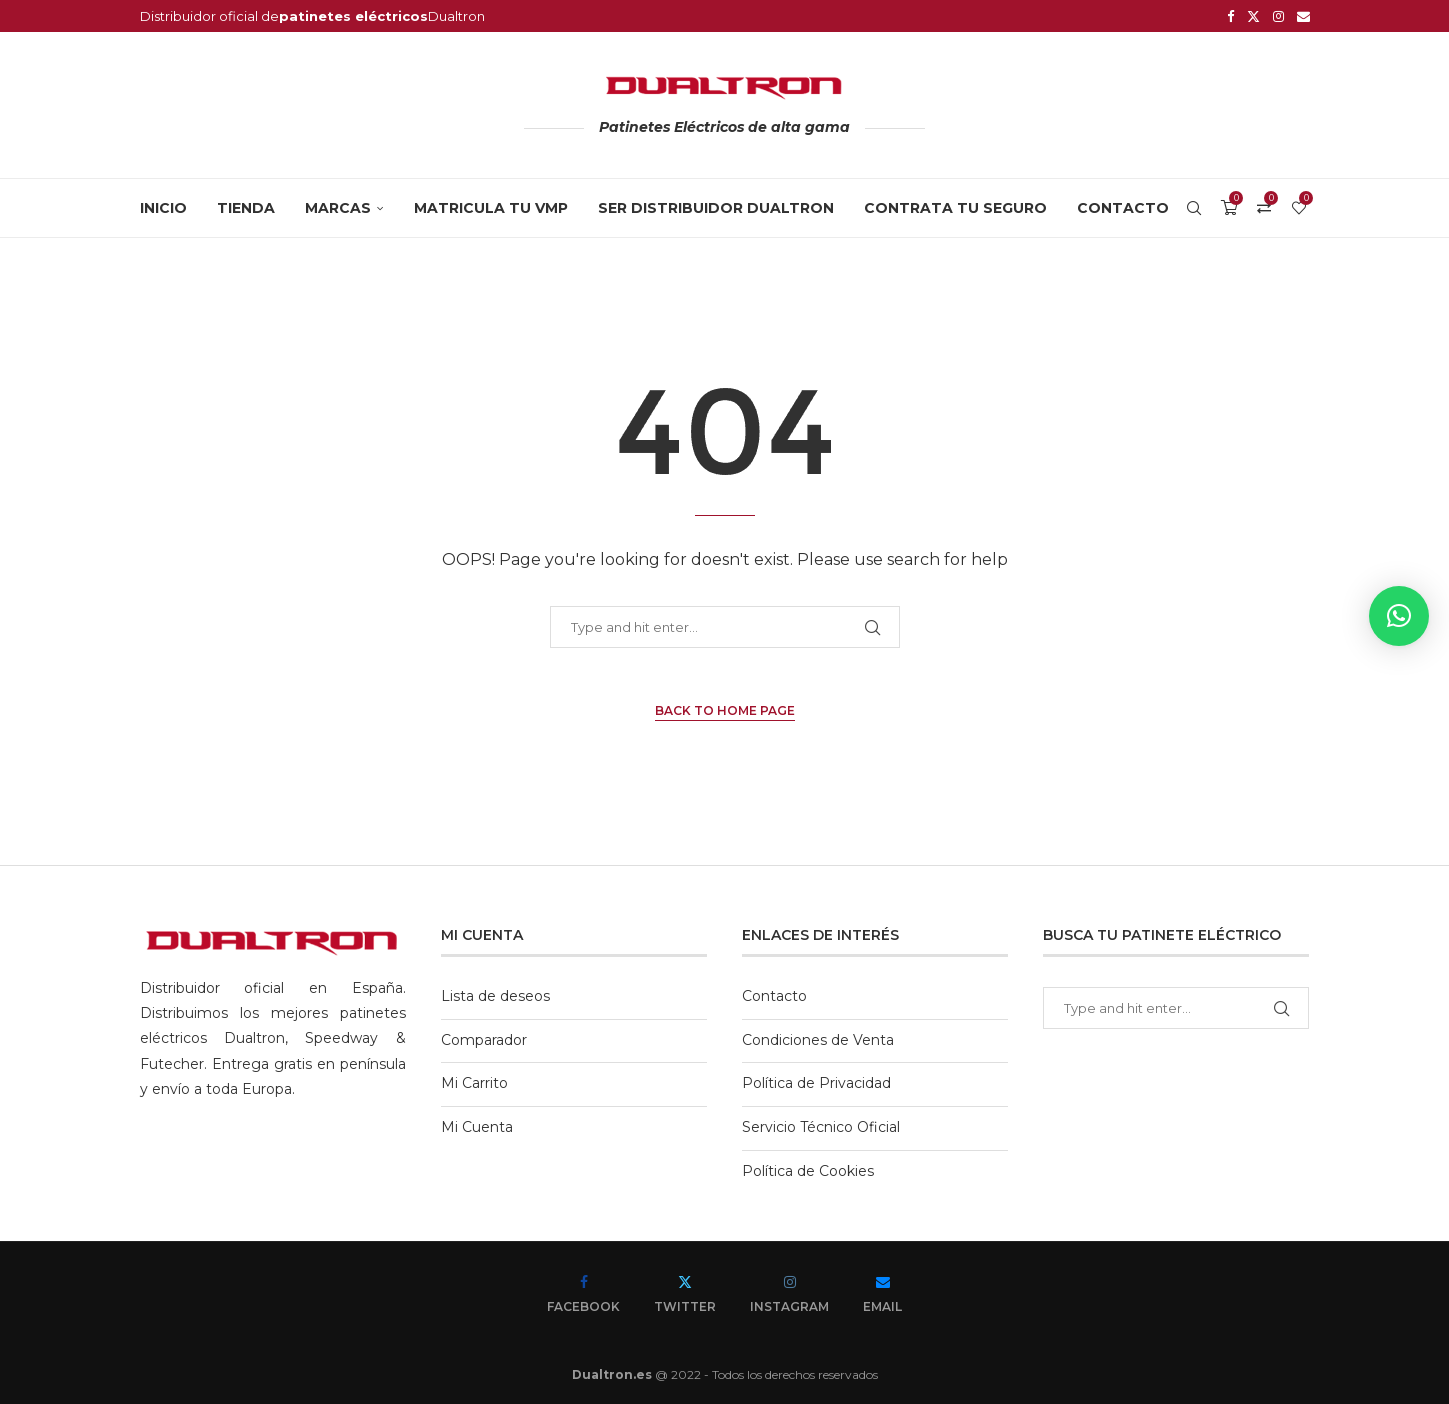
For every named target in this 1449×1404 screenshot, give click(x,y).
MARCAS (338, 208)
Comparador (484, 1040)
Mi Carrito (474, 1083)
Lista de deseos (495, 996)
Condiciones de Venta (818, 1040)
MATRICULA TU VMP (491, 208)
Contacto (1123, 208)
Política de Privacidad (816, 1083)
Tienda (246, 208)
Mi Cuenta (477, 1127)
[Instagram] (1278, 16)
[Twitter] (1253, 16)
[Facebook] (1230, 16)
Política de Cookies (808, 1171)
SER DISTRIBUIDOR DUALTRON (716, 208)
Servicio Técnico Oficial (821, 1127)
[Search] (1194, 208)
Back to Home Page (725, 710)
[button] (1399, 616)
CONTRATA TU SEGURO (955, 208)
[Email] (1303, 16)
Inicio (163, 208)
